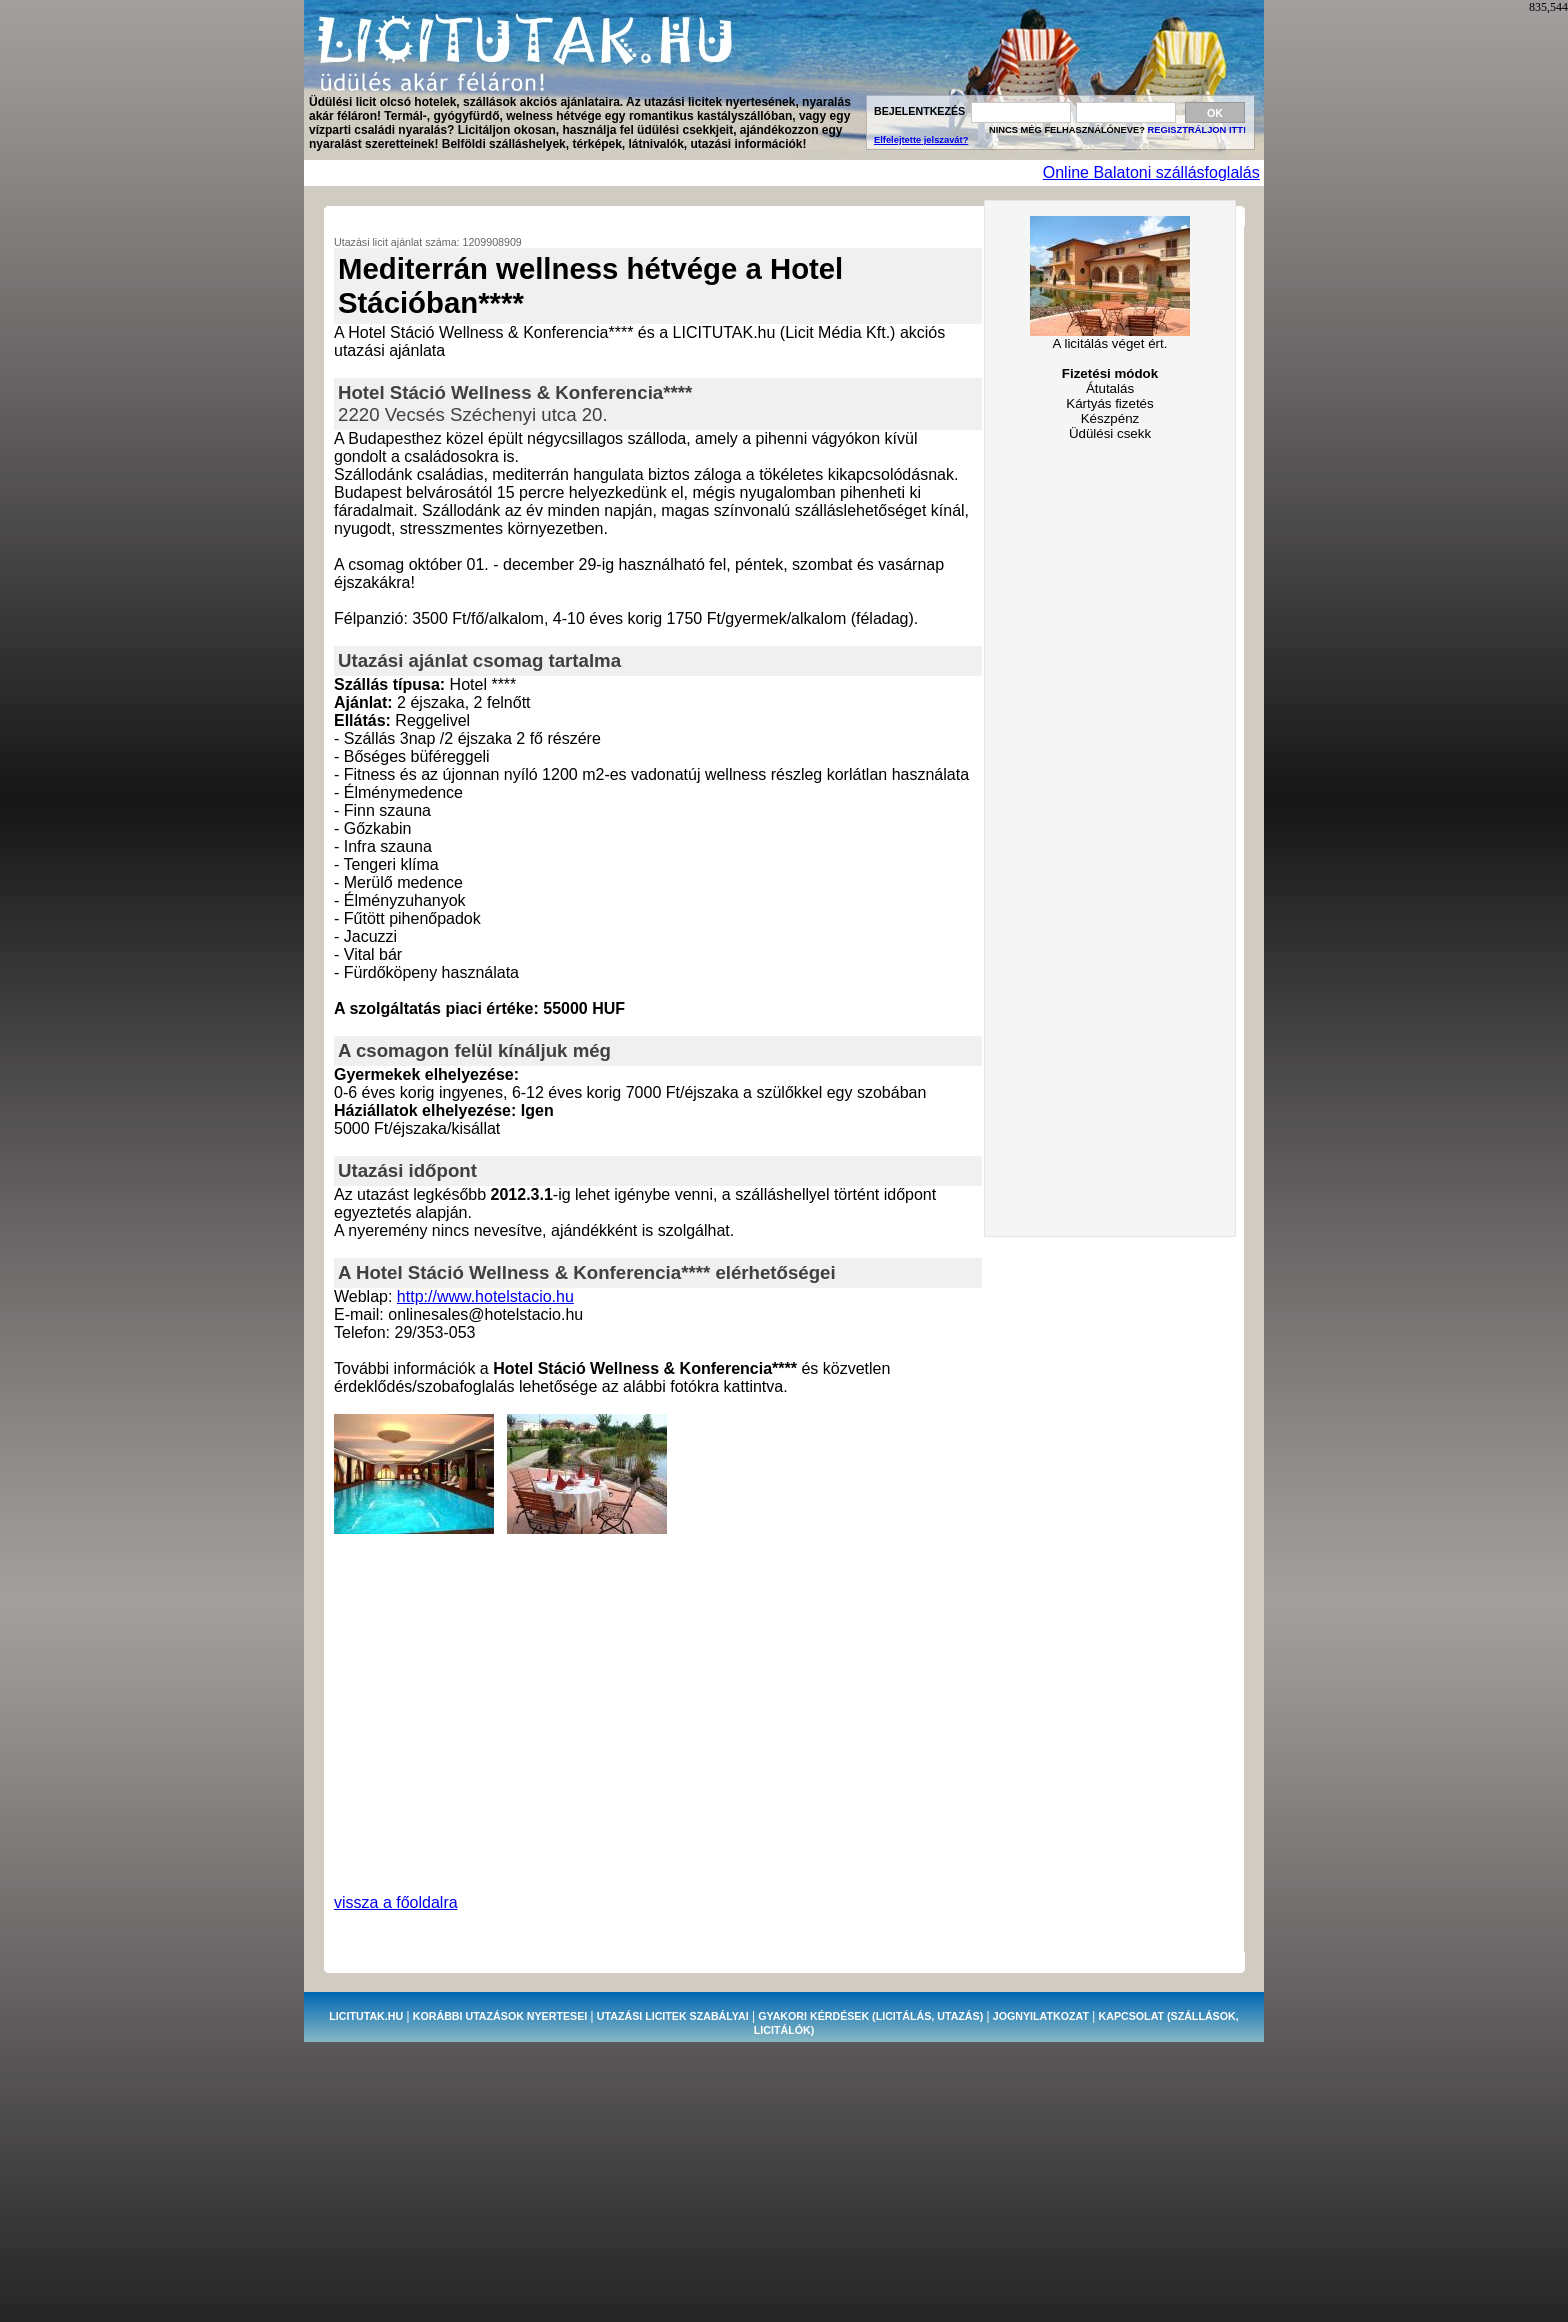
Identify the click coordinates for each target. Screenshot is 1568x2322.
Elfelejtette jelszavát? (921, 140)
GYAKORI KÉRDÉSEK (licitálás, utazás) (870, 2016)
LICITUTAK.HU (366, 2016)
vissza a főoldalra (396, 1902)
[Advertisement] (672, 173)
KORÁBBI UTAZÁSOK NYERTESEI (500, 2016)
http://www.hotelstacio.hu (485, 1296)
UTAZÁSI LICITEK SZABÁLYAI (673, 2016)
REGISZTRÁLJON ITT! (1197, 130)
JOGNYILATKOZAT (1041, 2016)
